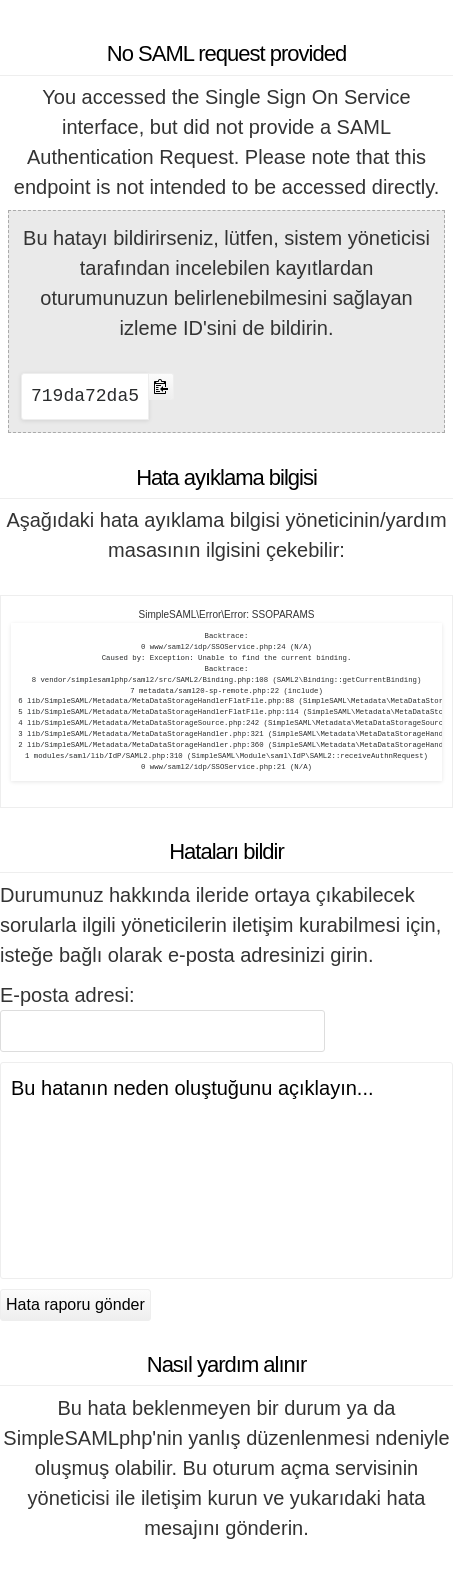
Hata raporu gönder (75, 1304)
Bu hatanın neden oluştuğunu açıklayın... (226, 1170)
